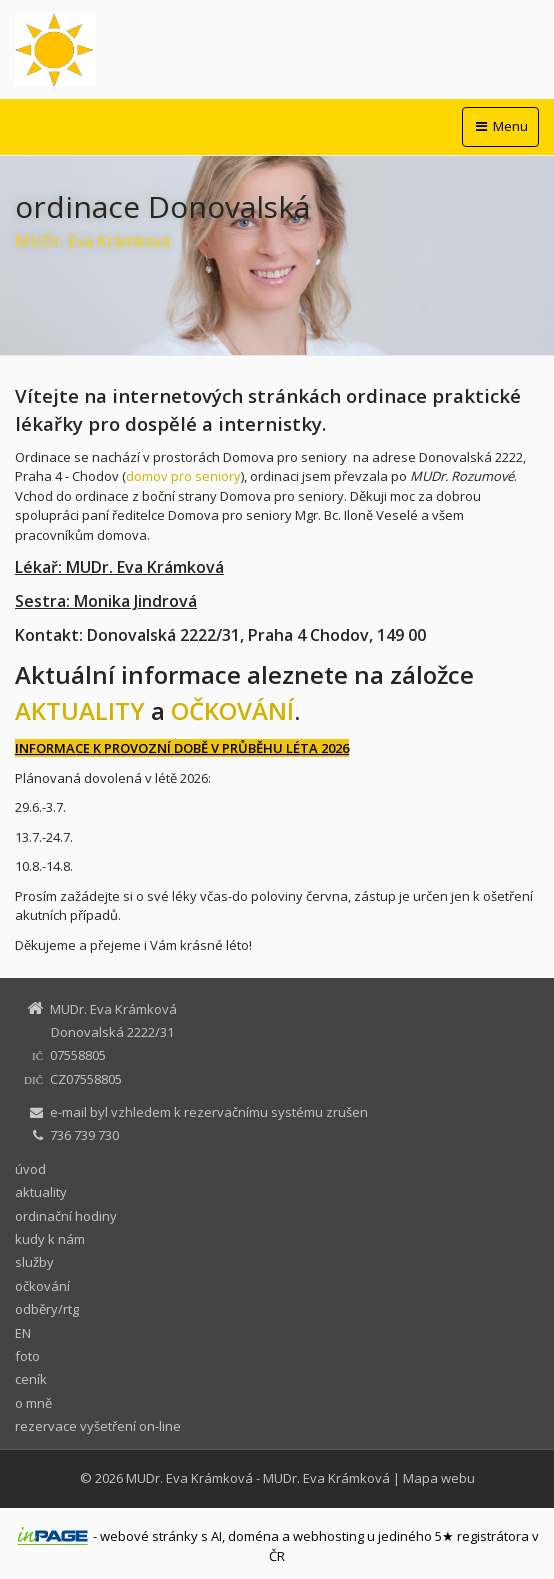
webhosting (328, 1536)
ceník (31, 1379)
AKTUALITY (80, 710)
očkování (42, 1286)
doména (253, 1536)
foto (27, 1356)
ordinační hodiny (66, 1216)
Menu (500, 126)
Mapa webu (439, 1478)
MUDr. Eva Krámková (189, 1478)
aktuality (41, 1192)
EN (23, 1333)
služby (34, 1262)
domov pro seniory (183, 476)
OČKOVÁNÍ (232, 710)
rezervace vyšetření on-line (98, 1426)
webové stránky (149, 1536)
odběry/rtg (47, 1309)
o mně (33, 1403)
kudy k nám (50, 1239)
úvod (30, 1169)
